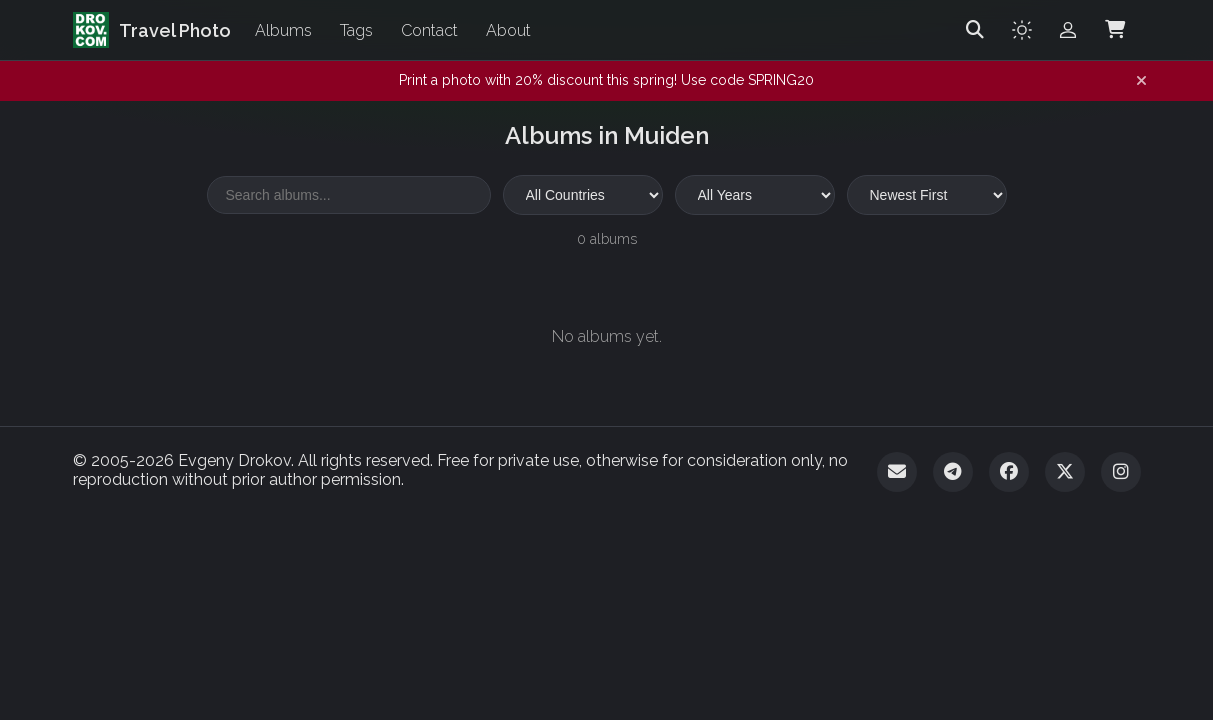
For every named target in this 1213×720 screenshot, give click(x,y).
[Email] (897, 472)
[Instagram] (1121, 472)
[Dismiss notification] (1141, 81)
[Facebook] (1009, 472)
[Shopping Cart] (1115, 30)
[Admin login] (1068, 30)
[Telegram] (953, 472)
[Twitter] (1065, 472)
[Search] (975, 30)
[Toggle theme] (1022, 30)
